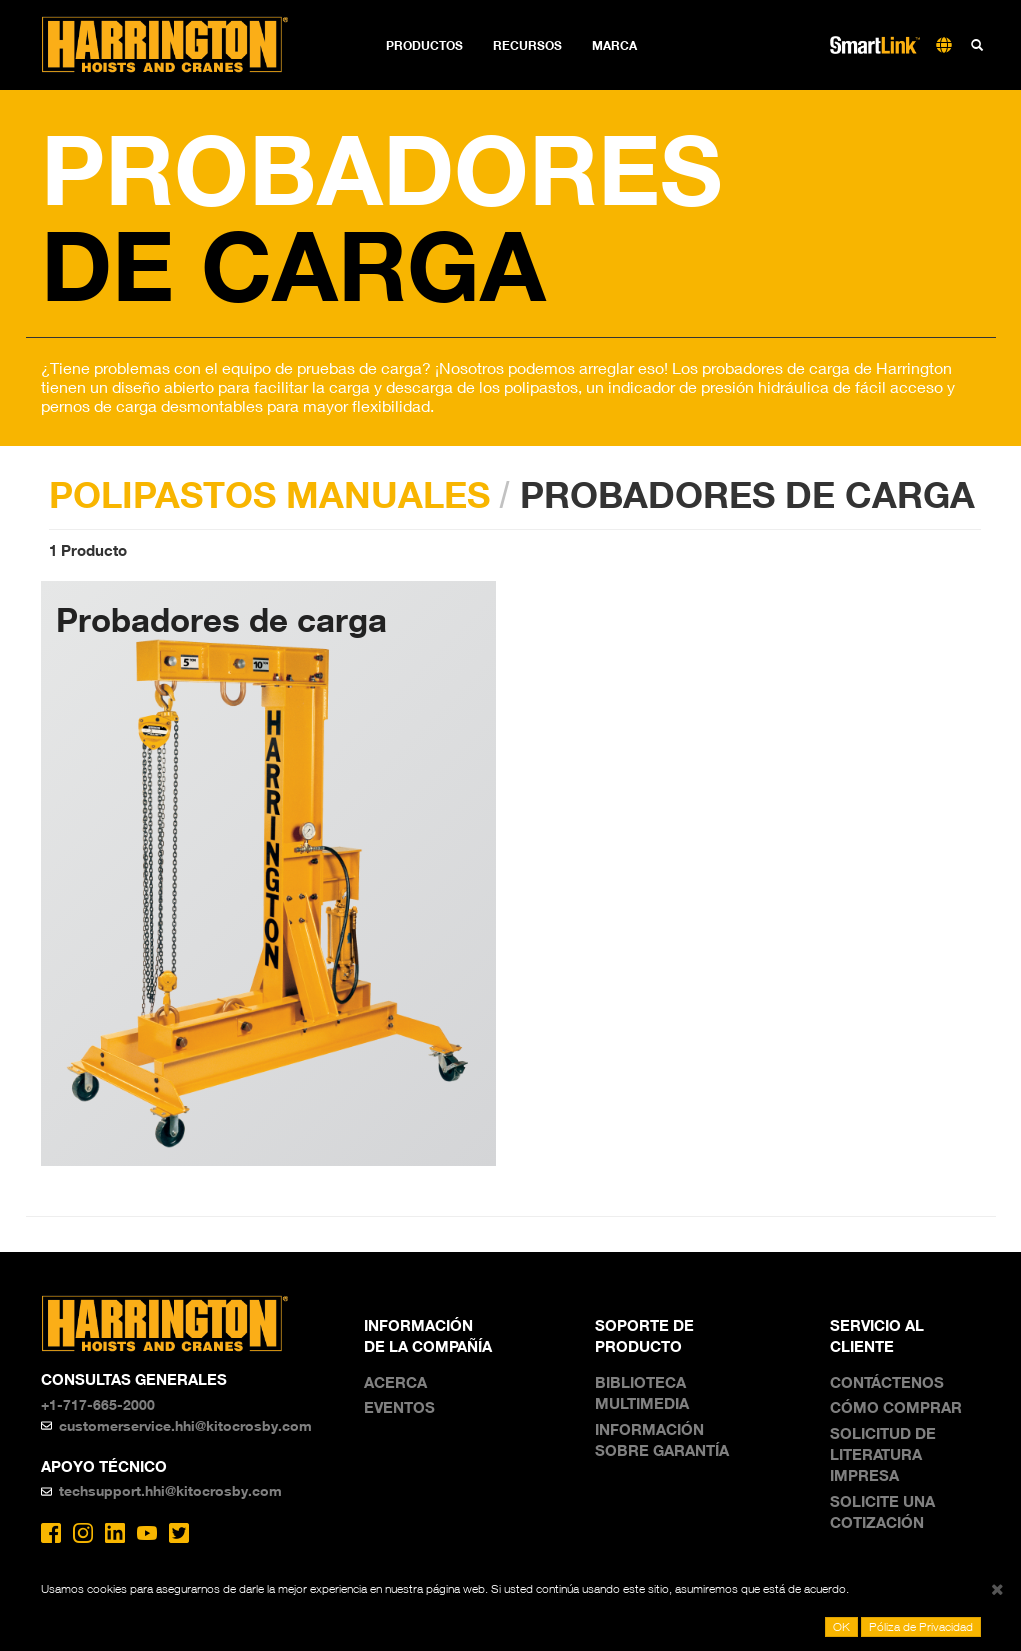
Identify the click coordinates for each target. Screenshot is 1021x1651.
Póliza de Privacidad (921, 1626)
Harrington (178, 45)
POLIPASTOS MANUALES (269, 494)
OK (841, 1626)
